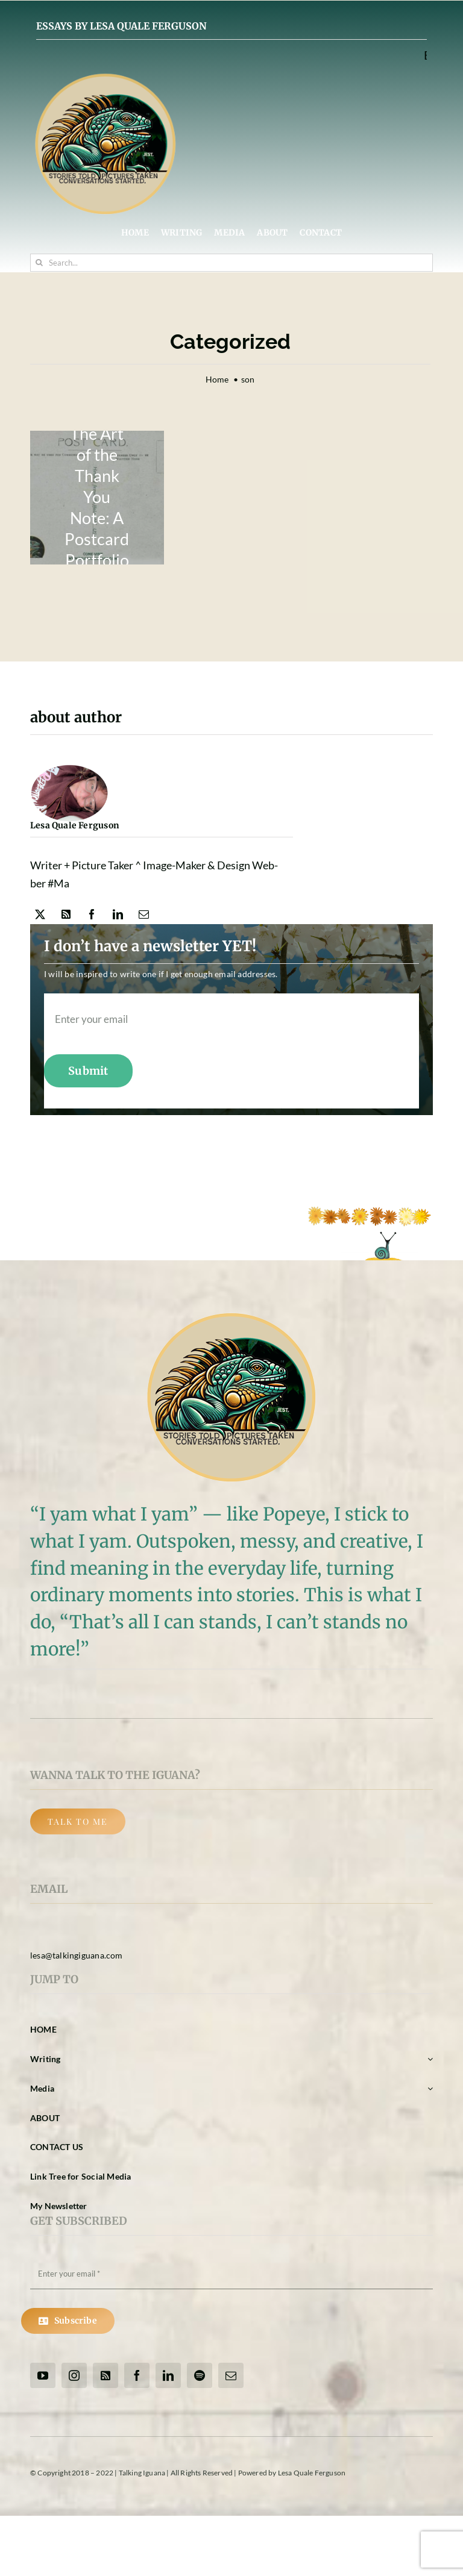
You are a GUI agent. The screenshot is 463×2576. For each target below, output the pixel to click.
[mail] (144, 914)
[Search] (39, 263)
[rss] (66, 914)
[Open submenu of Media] (428, 2089)
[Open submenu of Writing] (428, 2059)
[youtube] (42, 2375)
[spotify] (199, 2375)
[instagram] (74, 2375)
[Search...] (231, 263)
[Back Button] (77, 1821)
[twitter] (40, 914)
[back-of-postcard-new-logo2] (97, 497)
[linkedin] (118, 914)
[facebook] (92, 914)
